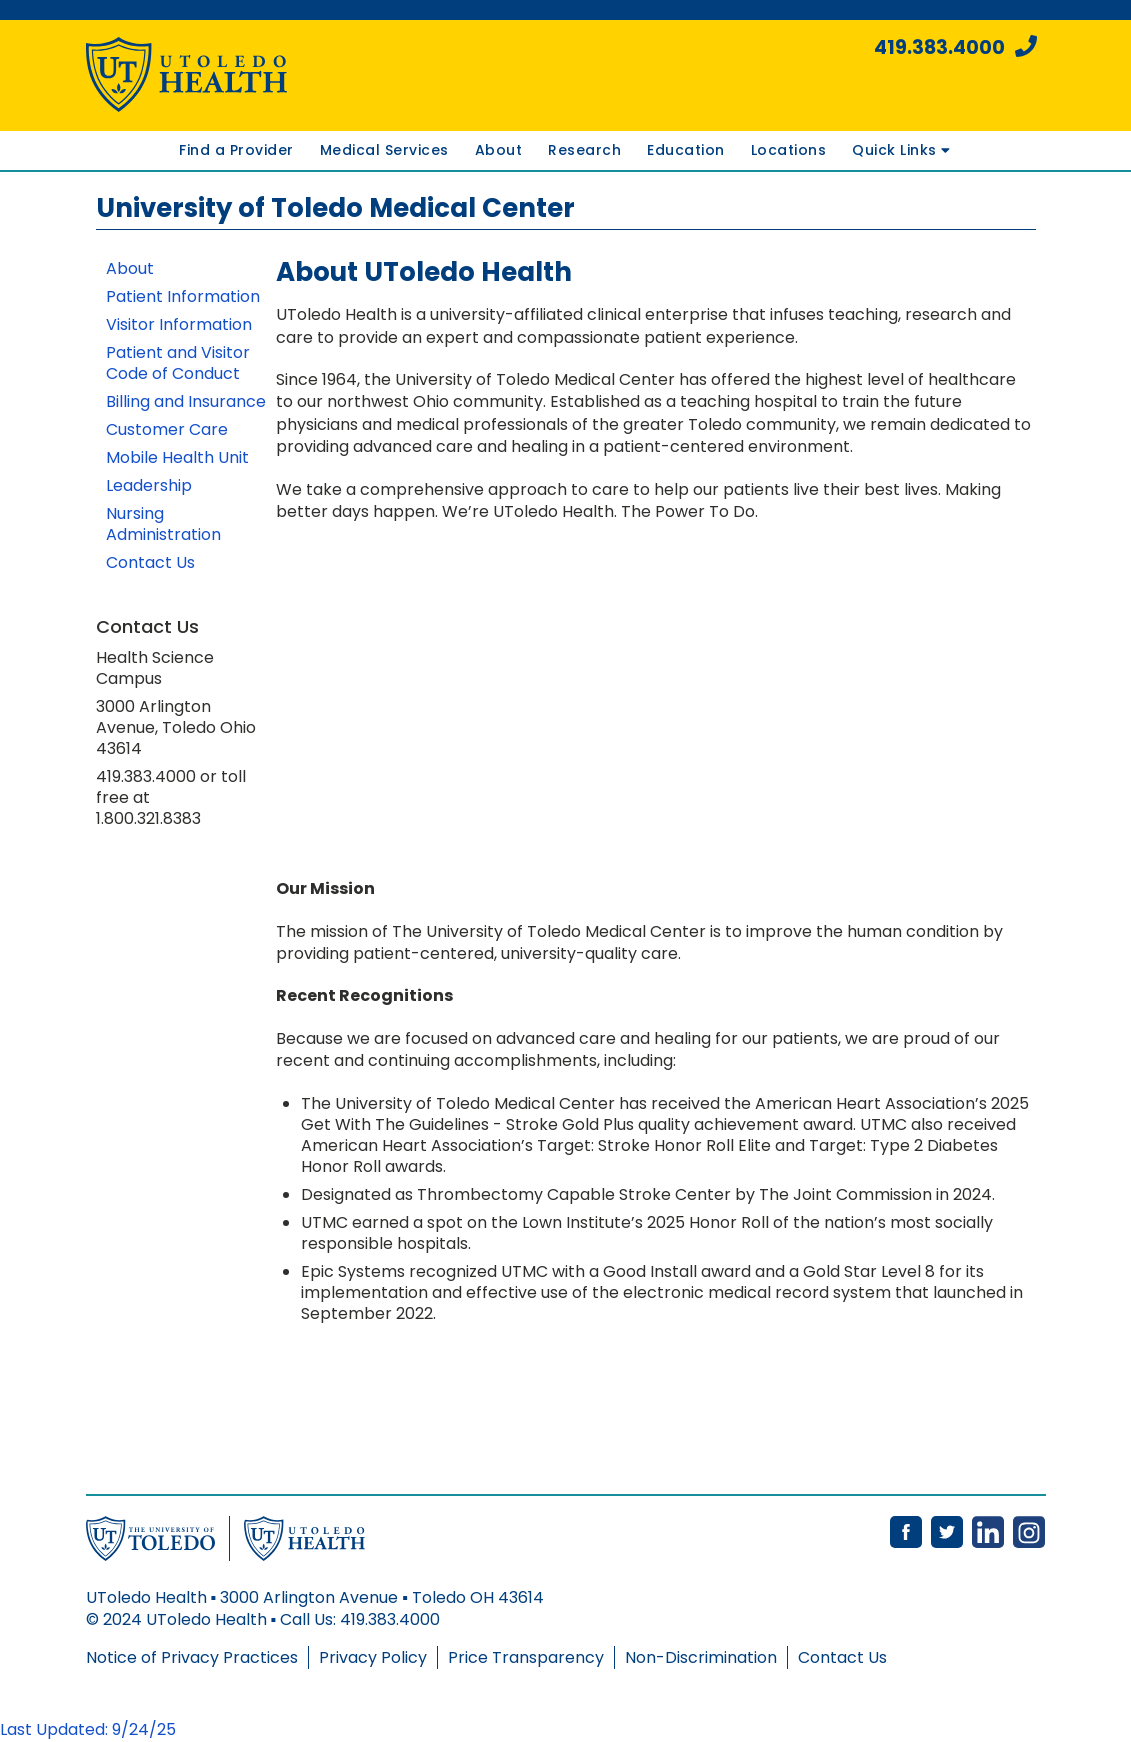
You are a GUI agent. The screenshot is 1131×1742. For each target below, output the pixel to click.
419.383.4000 (955, 47)
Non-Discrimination (701, 1657)
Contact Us (842, 1657)
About (499, 150)
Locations (789, 150)
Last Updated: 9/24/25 (88, 1729)
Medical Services (384, 150)
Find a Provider (236, 150)
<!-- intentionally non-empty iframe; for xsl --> (556, 700)
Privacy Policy (373, 1657)
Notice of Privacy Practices (192, 1657)
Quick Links (901, 150)
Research (584, 150)
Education (686, 150)
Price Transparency (526, 1657)
